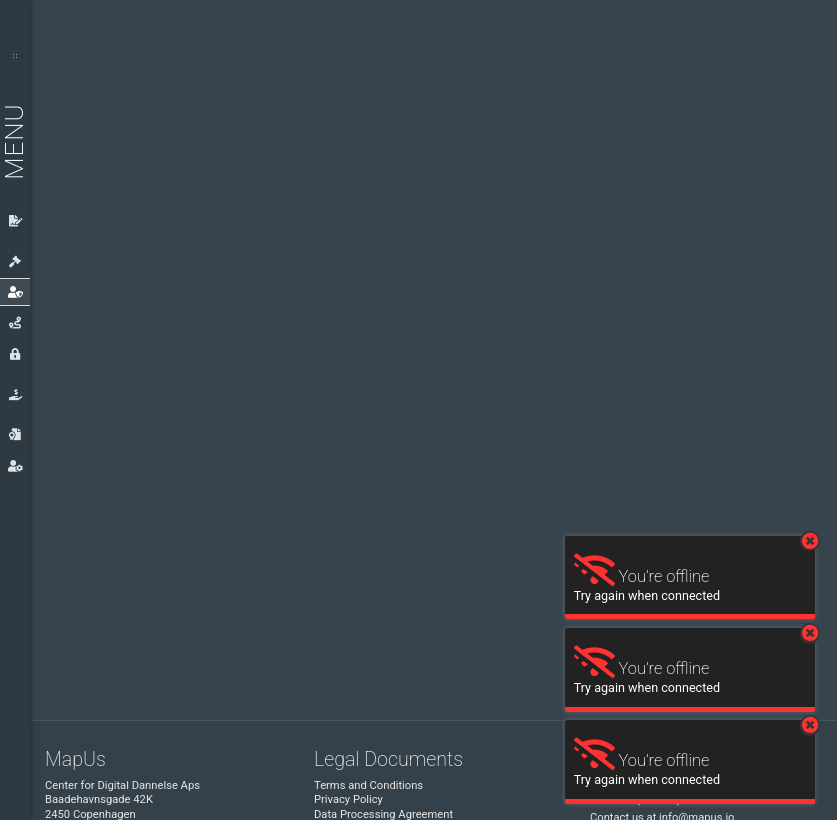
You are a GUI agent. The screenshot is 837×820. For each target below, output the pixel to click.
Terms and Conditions (368, 785)
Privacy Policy (348, 799)
